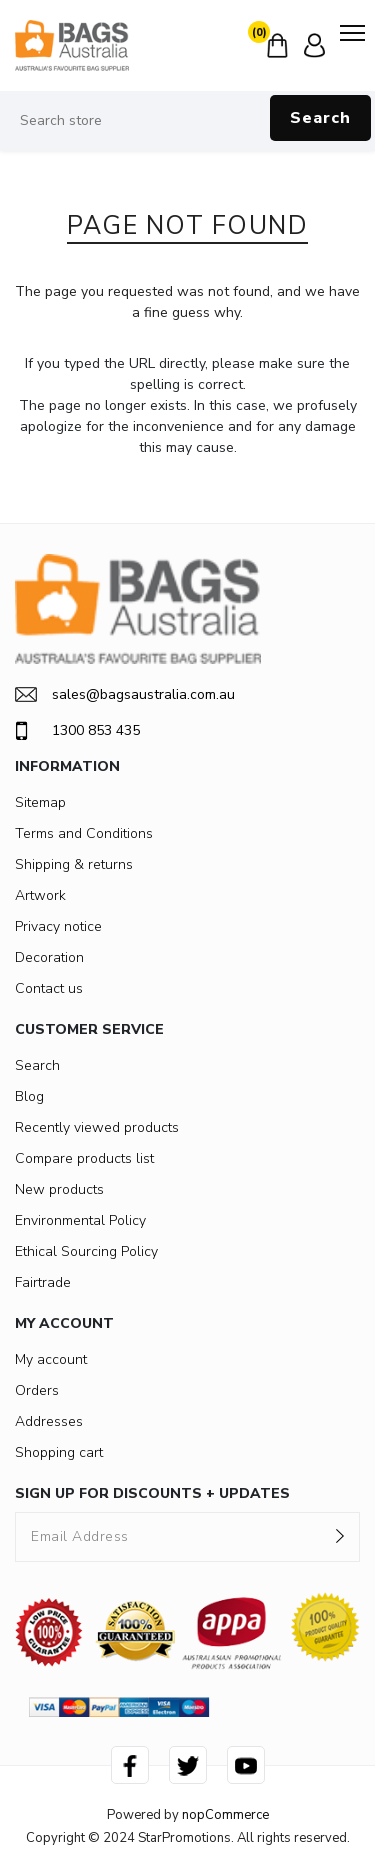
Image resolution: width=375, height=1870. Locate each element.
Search (320, 118)
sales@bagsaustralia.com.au (125, 694)
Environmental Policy (80, 1220)
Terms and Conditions (84, 833)
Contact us (49, 988)
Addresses (49, 1421)
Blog (29, 1096)
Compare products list (84, 1158)
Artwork (40, 895)
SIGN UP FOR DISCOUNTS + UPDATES (152, 1493)
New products (59, 1189)
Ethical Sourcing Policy (86, 1251)
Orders (37, 1390)
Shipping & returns (74, 864)
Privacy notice (58, 926)
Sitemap (40, 802)
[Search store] (187, 121)
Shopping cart (59, 1452)
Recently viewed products (97, 1127)
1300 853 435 (77, 731)
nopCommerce (225, 1815)
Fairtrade (43, 1282)
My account (51, 1359)
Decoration (49, 957)
